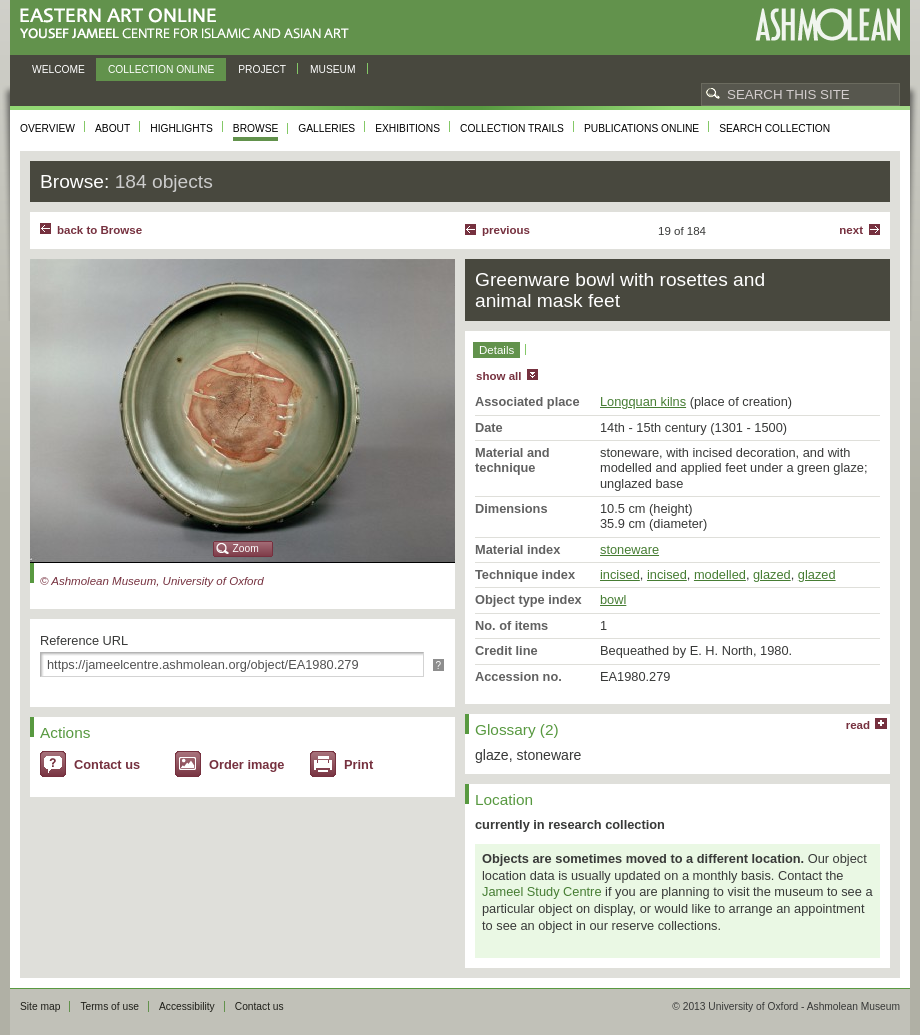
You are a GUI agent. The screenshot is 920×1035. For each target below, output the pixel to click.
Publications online (641, 128)
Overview (47, 128)
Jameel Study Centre (542, 891)
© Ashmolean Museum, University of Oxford (152, 581)
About (112, 128)
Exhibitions (407, 128)
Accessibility (187, 1006)
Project (262, 69)
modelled (720, 574)
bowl (613, 599)
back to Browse (99, 230)
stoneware (629, 549)
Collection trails (512, 128)
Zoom (246, 548)
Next (851, 230)
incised (620, 574)
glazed (772, 574)
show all (498, 376)
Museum (333, 69)
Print (358, 764)
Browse (256, 128)
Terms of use (109, 1006)
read (858, 725)
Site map (40, 1006)
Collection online (161, 69)
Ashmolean (827, 24)
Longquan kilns (643, 401)
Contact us (107, 764)
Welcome (58, 69)
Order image (246, 764)
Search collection (774, 128)
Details (496, 350)
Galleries (326, 128)
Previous (506, 230)
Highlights (181, 128)
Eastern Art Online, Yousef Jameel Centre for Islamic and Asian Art (189, 24)
